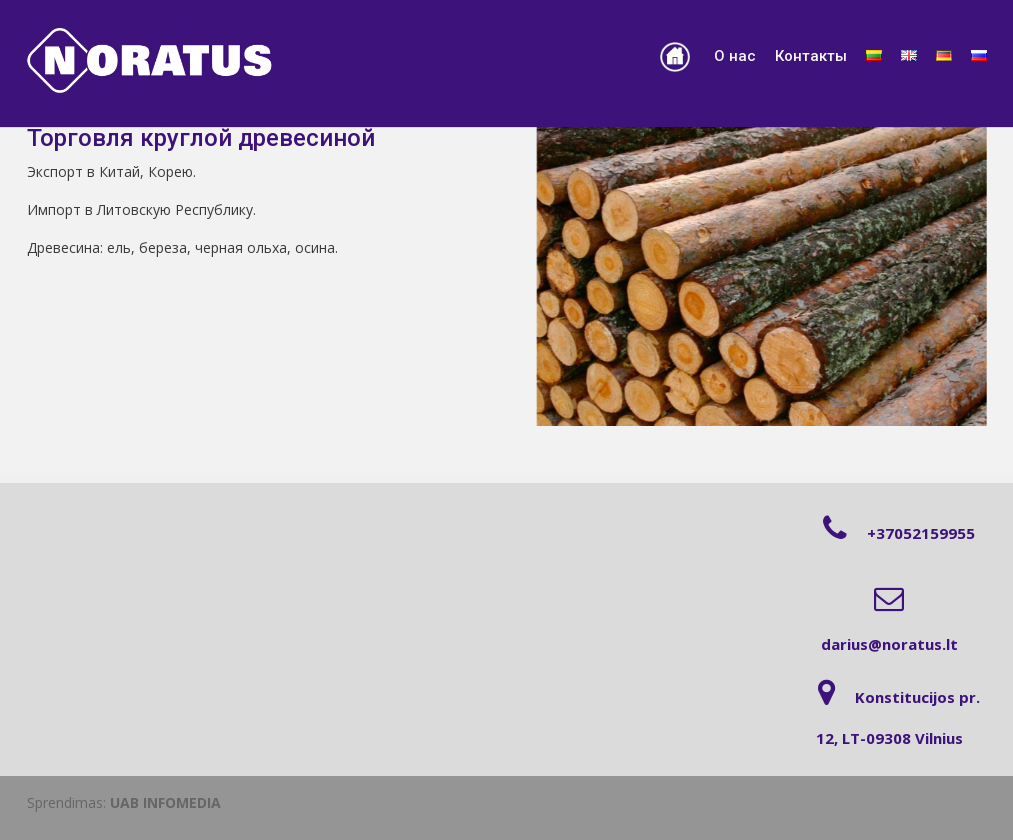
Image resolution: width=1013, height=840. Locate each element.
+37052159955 (921, 533)
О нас (735, 56)
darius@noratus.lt (889, 644)
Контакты (811, 56)
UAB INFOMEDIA (165, 802)
